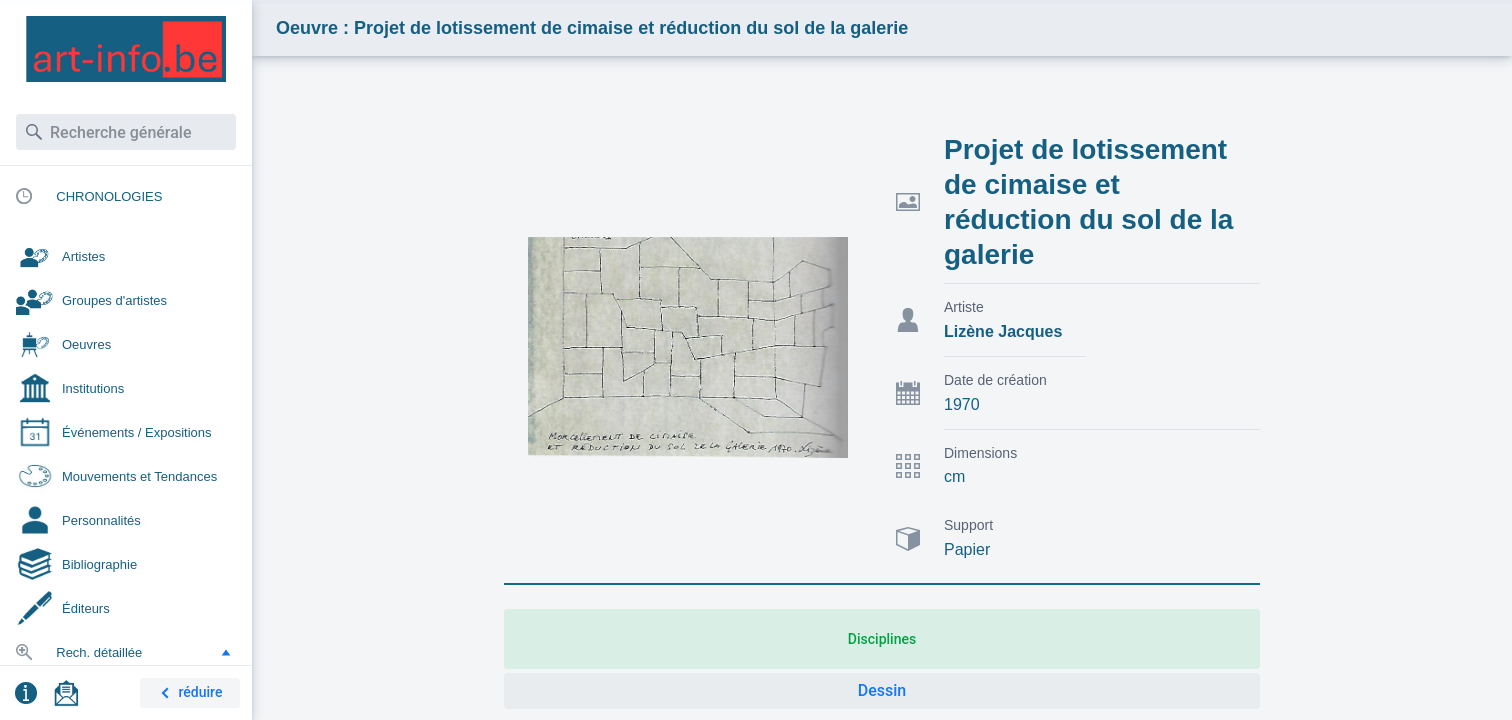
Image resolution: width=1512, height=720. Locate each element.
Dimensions (980, 453)
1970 (962, 404)
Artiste (964, 307)
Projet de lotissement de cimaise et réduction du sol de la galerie (1088, 202)
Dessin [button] (882, 690)
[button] (226, 652)
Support (968, 525)
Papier (967, 549)
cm (954, 476)
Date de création (995, 380)
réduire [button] (188, 693)
